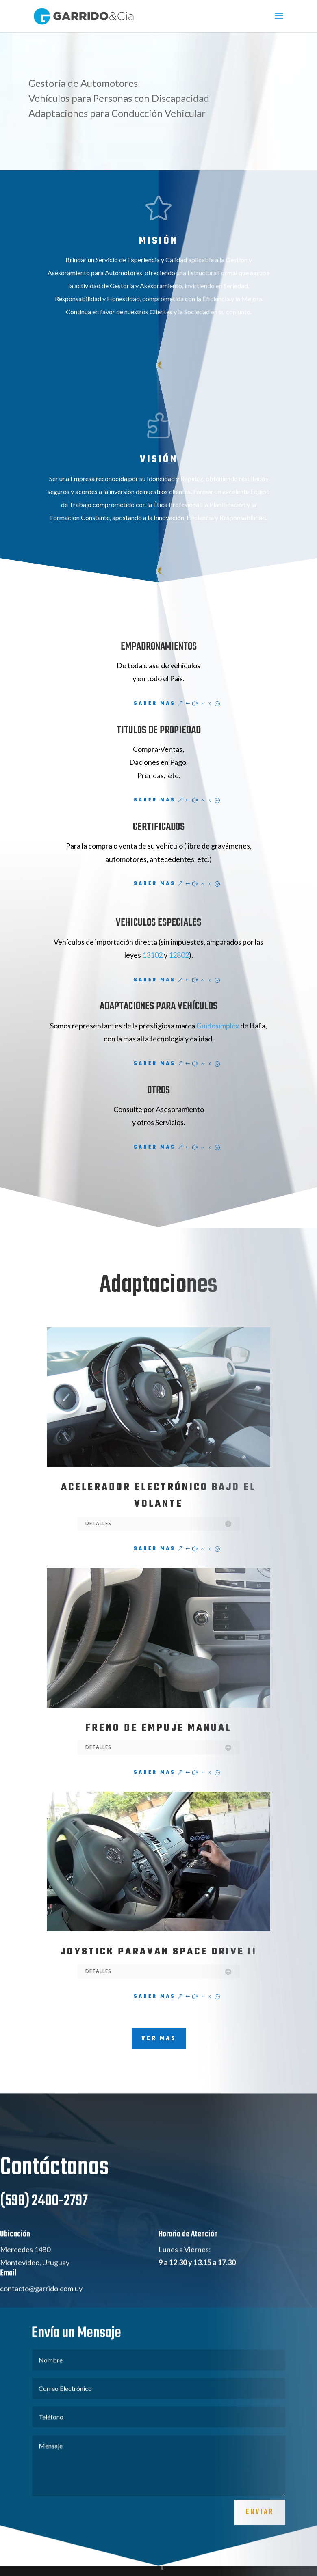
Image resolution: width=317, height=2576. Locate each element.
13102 (153, 954)
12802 (179, 954)
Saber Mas (155, 704)
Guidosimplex (217, 1025)
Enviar (260, 2538)
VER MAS (158, 2038)
